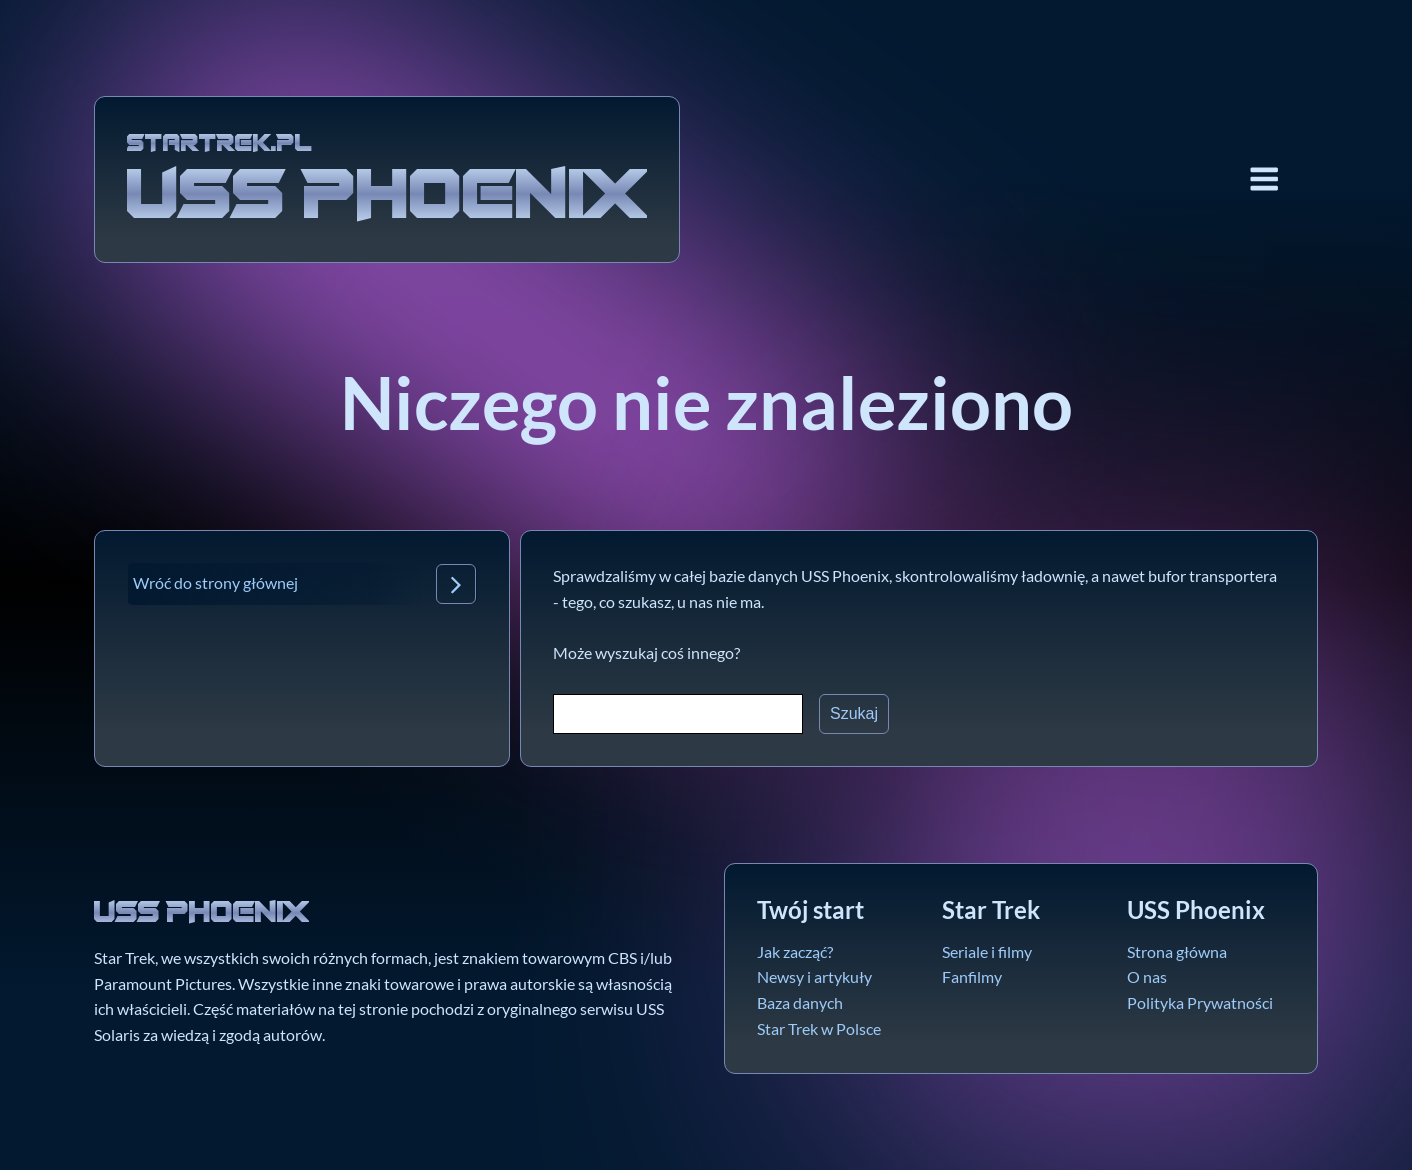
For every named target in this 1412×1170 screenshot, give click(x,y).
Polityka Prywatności (1200, 1002)
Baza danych (800, 1002)
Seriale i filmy (987, 951)
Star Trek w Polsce (819, 1028)
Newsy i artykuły (814, 976)
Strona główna (1177, 951)
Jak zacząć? (795, 951)
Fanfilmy (972, 976)
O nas (1147, 976)
